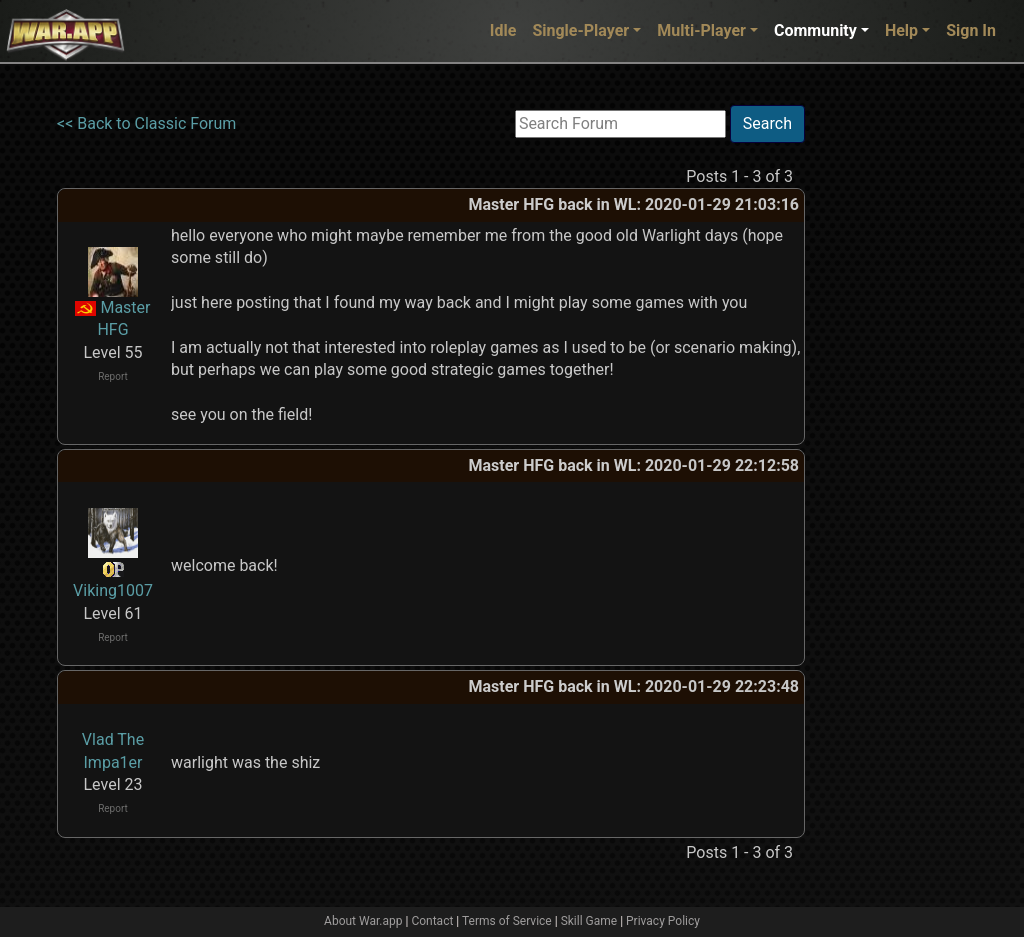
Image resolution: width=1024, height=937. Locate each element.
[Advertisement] (887, 405)
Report (113, 376)
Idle (503, 30)
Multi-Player (701, 30)
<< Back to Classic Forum (146, 123)
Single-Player (580, 30)
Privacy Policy (663, 921)
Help (901, 30)
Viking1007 (113, 590)
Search (767, 123)
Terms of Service (507, 921)
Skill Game (589, 921)
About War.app (363, 921)
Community (815, 30)
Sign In (971, 30)
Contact (432, 921)
